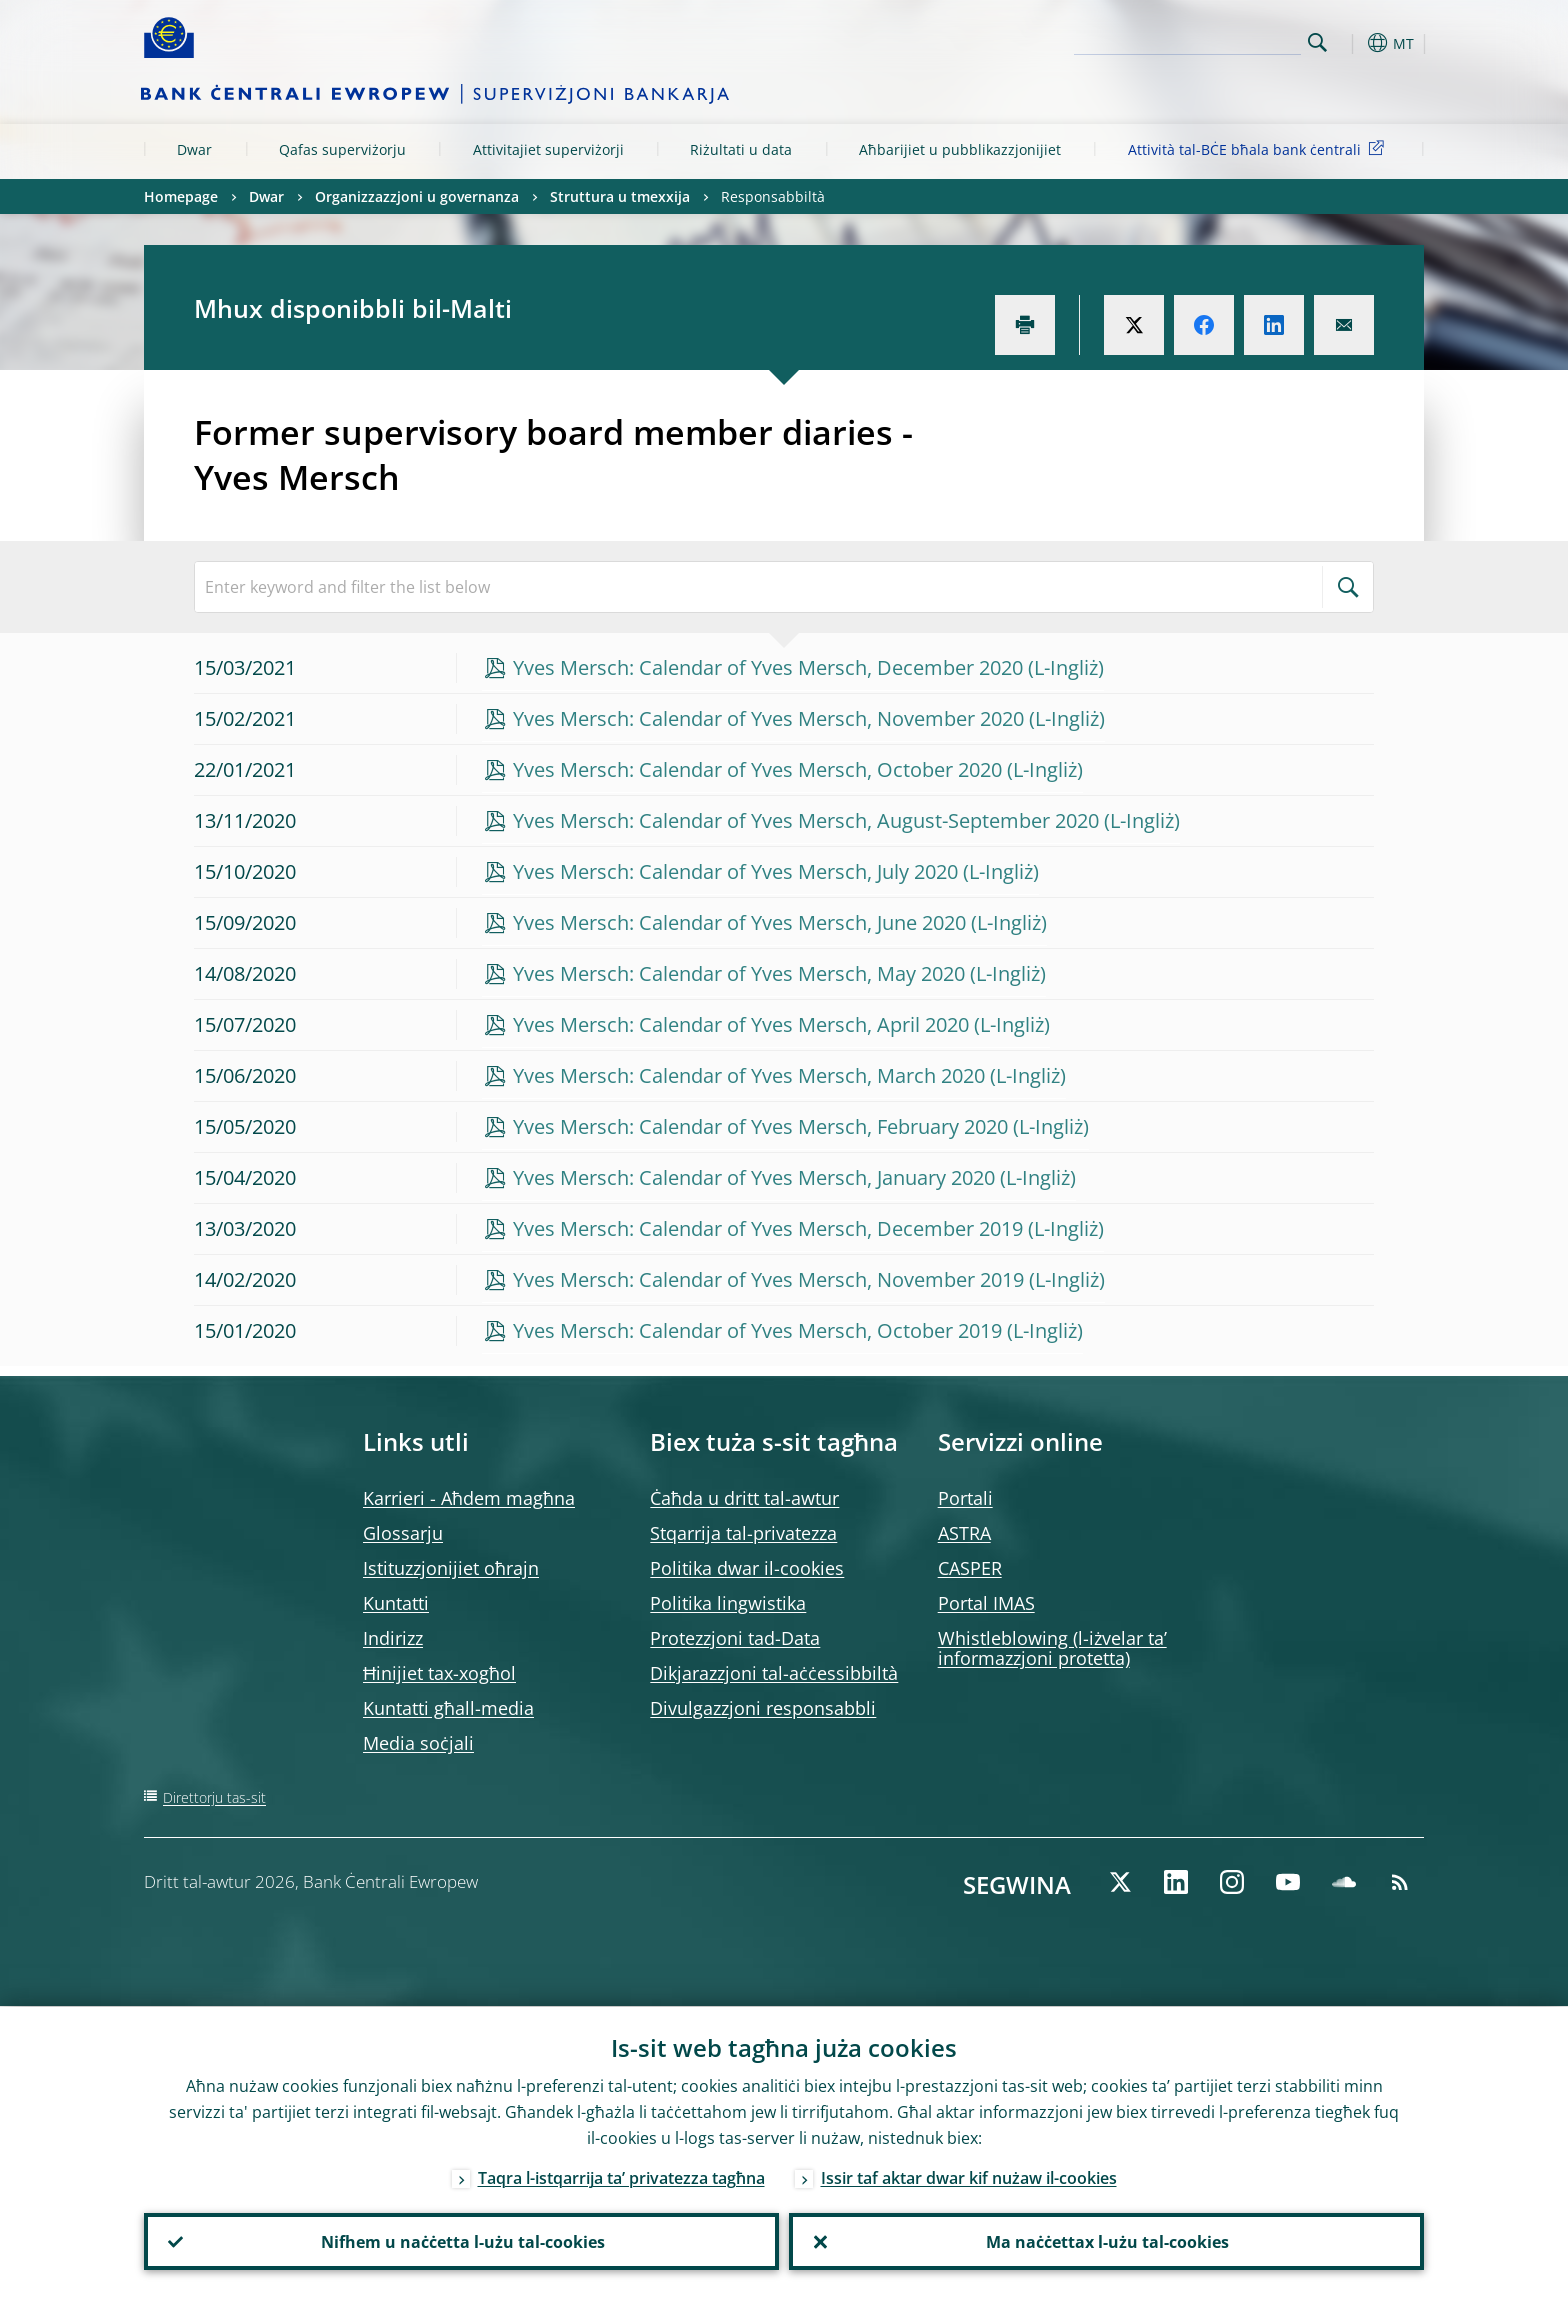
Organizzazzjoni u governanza (417, 196)
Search (1317, 42)
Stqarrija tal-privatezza (743, 1533)
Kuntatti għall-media (448, 1708)
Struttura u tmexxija (620, 196)
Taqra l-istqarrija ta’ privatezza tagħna (621, 2177)
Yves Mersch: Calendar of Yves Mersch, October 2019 (757, 1330)
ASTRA (964, 1533)
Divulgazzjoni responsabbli (763, 1708)
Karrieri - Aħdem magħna (469, 1498)
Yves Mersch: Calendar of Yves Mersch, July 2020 (735, 871)
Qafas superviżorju (342, 149)
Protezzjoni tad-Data (735, 1638)
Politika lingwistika (728, 1603)
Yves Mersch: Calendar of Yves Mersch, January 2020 (754, 1177)
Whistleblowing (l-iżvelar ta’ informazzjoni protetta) (1052, 1648)
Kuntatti (396, 1603)
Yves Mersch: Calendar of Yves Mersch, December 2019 (768, 1228)
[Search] (1201, 40)
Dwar (194, 149)
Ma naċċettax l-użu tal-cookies (1106, 2241)
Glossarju (403, 1533)
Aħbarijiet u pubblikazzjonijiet (960, 149)
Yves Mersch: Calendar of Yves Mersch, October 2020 (757, 769)
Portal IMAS (986, 1603)
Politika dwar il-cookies (747, 1568)
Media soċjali (418, 1743)
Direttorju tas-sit (214, 1797)
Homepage (181, 196)
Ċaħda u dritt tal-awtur (744, 1498)
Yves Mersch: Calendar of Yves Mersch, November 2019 (768, 1279)
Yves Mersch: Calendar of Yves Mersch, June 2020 (739, 922)
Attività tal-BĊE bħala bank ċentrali (1259, 148)
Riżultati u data (741, 149)
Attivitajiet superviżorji (548, 149)
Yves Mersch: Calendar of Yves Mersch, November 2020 (768, 718)
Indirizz (393, 1638)
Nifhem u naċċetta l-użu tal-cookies (462, 2241)
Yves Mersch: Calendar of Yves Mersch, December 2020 (768, 667)
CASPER (970, 1568)
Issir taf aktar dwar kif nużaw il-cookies (969, 2177)
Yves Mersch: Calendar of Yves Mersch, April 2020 (741, 1024)
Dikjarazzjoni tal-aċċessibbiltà (774, 1673)
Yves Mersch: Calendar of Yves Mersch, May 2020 (739, 973)
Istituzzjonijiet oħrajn (451, 1568)
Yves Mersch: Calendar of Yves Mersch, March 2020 (749, 1075)
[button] (1354, 43)
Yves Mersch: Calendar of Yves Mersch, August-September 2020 (806, 820)
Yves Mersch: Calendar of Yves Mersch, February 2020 (760, 1126)
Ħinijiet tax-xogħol (439, 1673)
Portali (965, 1498)
